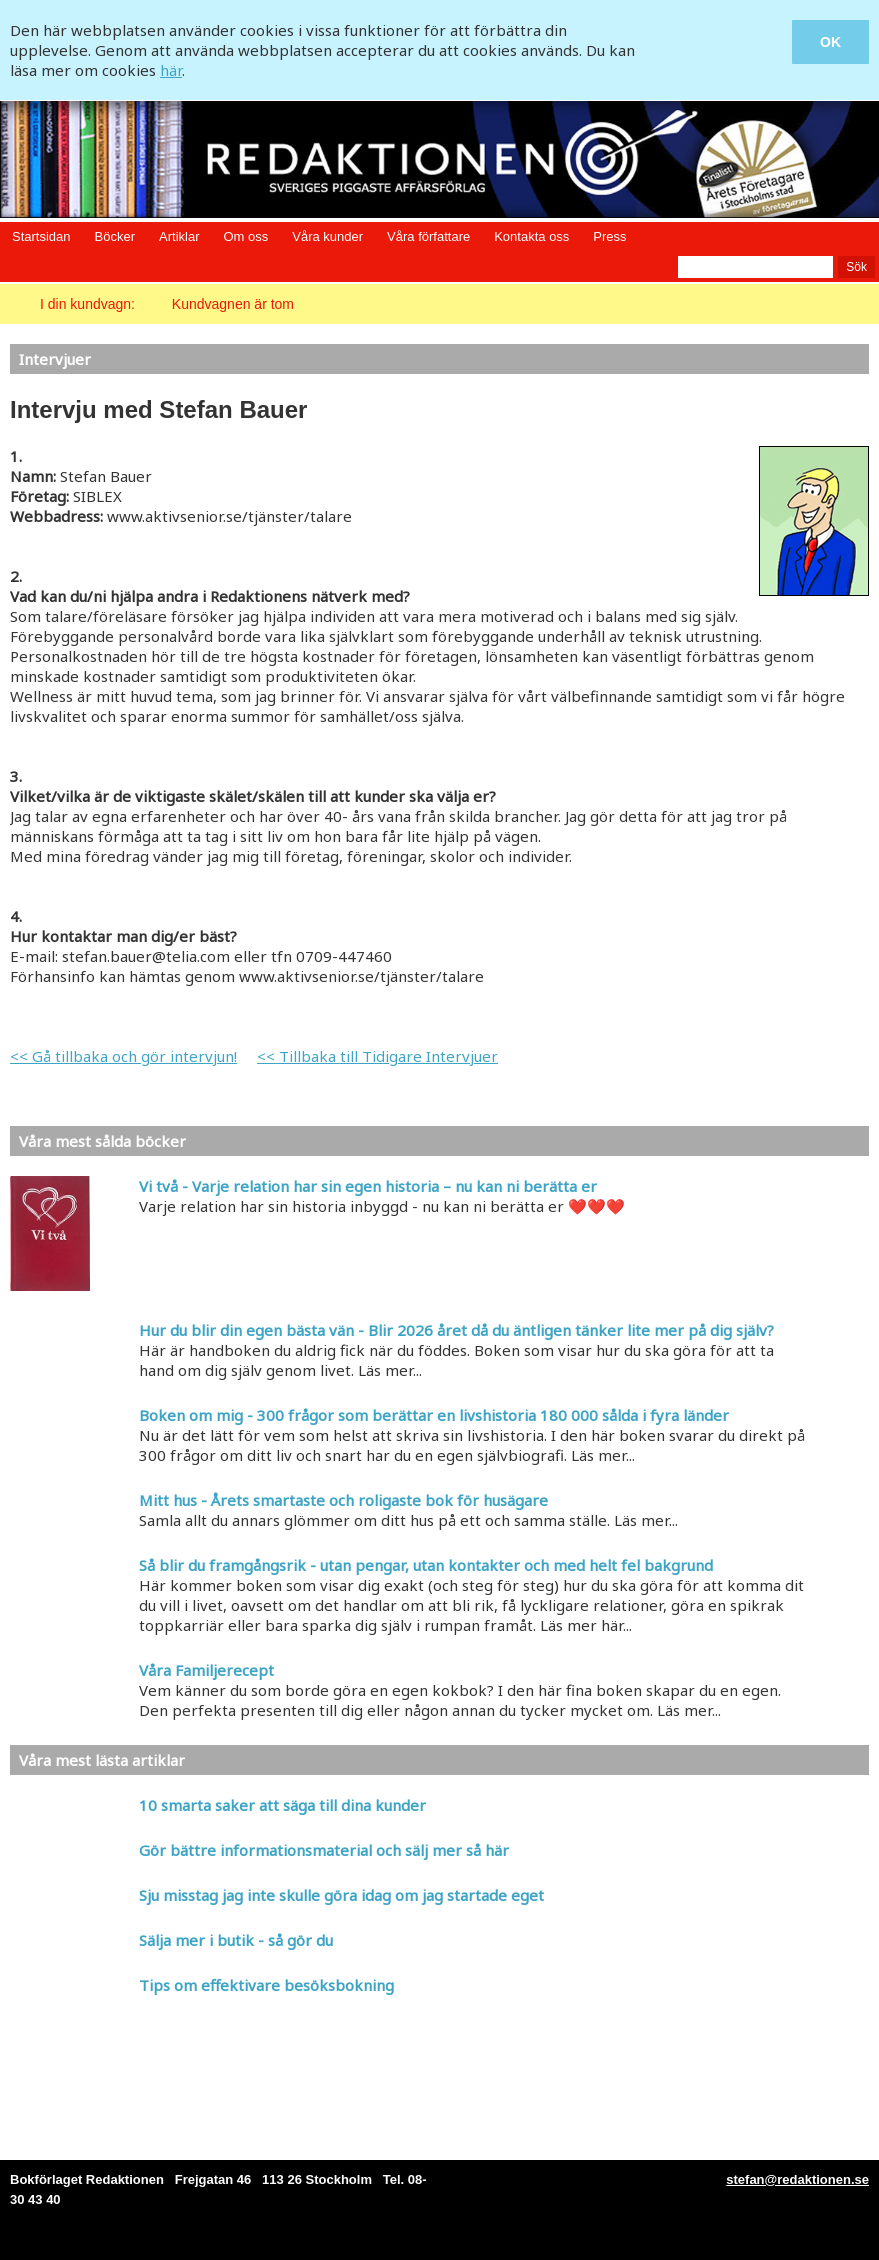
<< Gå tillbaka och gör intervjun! (123, 1056)
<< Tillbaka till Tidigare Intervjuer (377, 1056)
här (171, 70)
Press (609, 236)
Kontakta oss (531, 236)
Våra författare (428, 236)
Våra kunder (327, 236)
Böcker (115, 236)
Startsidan (41, 236)
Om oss (245, 236)
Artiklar (179, 236)
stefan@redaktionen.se (797, 2179)
